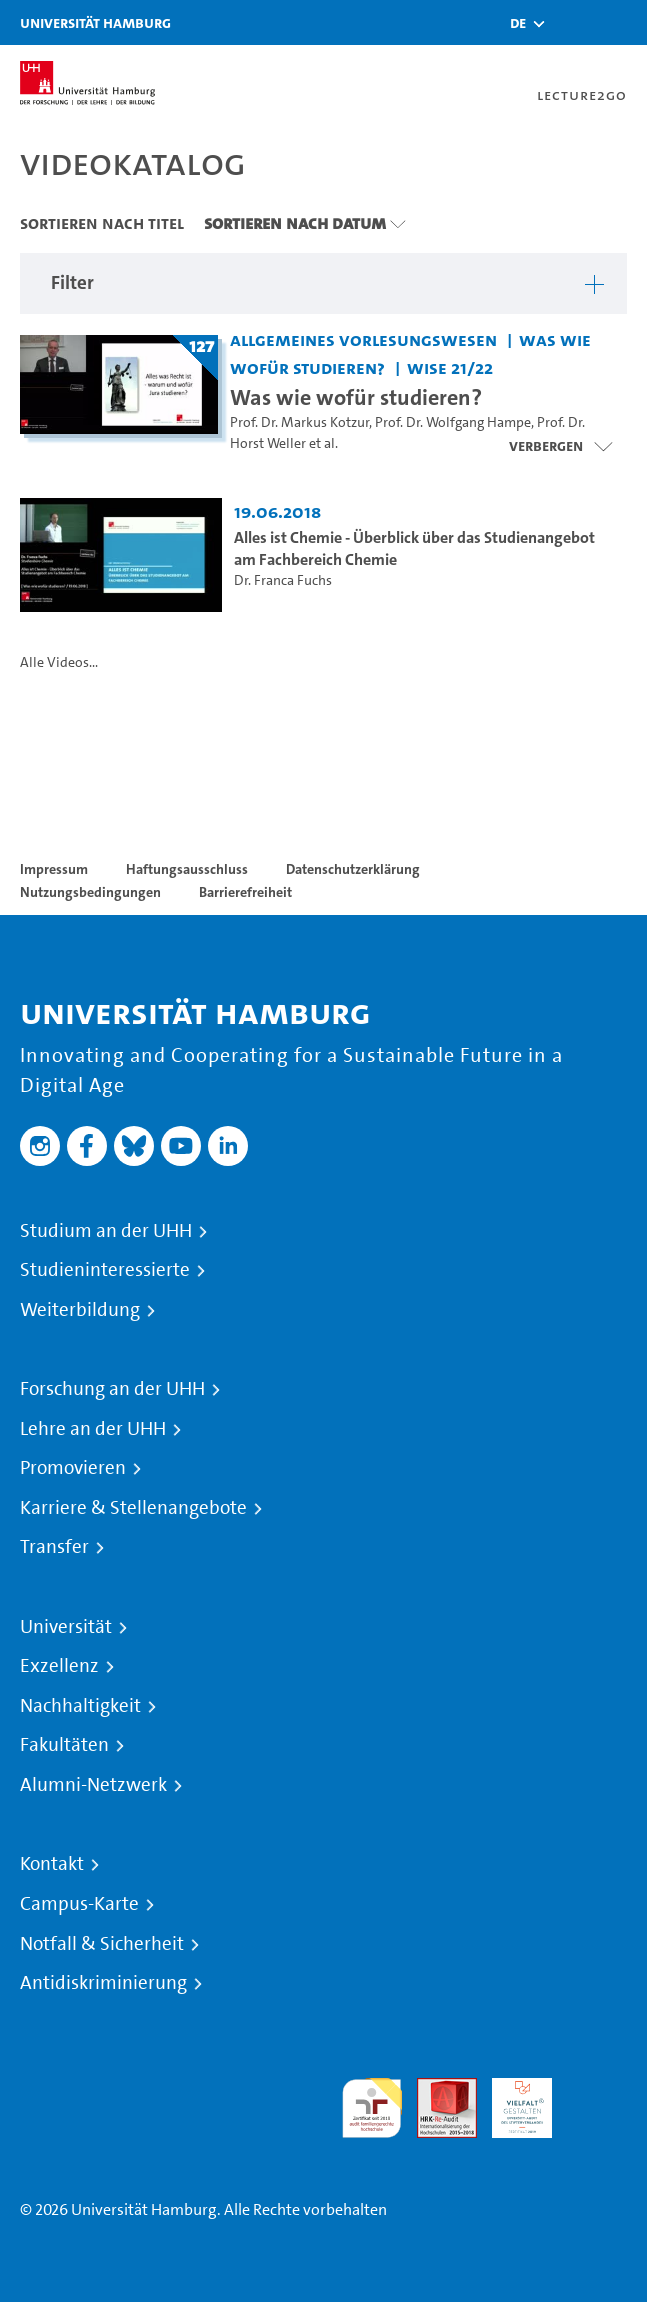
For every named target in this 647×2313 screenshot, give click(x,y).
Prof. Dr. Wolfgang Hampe (453, 422)
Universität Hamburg (95, 22)
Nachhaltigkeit (80, 1706)
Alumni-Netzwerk (93, 1785)
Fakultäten (64, 1745)
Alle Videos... (59, 662)
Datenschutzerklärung (353, 869)
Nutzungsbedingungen (90, 892)
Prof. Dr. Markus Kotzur (299, 422)
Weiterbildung (80, 1310)
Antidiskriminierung (103, 1983)
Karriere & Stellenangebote (133, 1508)
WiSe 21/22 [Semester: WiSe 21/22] (450, 367)
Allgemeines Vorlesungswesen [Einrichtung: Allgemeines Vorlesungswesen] (363, 339)
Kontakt (52, 1864)
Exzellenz (59, 1666)
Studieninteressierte (105, 1270)
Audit (436, 2089)
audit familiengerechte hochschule (372, 2108)
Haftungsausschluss (187, 869)
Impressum (54, 869)
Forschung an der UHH (112, 1389)
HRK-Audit (511, 2101)
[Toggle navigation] (622, 22)
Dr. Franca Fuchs (283, 580)
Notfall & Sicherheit (102, 1944)
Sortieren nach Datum (295, 223)
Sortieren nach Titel (102, 223)
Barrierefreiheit (245, 892)
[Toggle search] (572, 22)
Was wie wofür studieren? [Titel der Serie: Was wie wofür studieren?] (356, 397)
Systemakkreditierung (597, 2089)
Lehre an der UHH (93, 1429)
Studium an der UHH (106, 1231)
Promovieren (73, 1468)
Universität (66, 1627)
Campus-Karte (79, 1904)
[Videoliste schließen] (560, 446)
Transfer (54, 1547)
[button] (518, 23)
